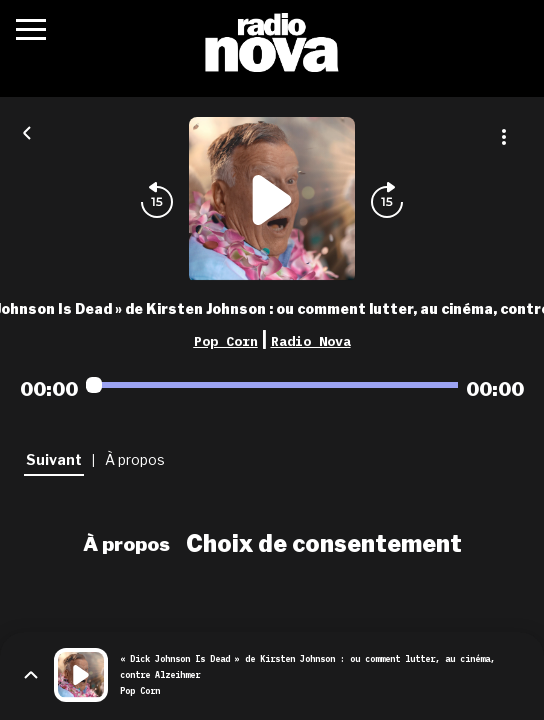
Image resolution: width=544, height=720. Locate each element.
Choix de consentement (324, 544)
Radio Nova (311, 341)
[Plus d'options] (504, 137)
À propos (126, 544)
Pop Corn (226, 341)
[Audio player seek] (272, 385)
